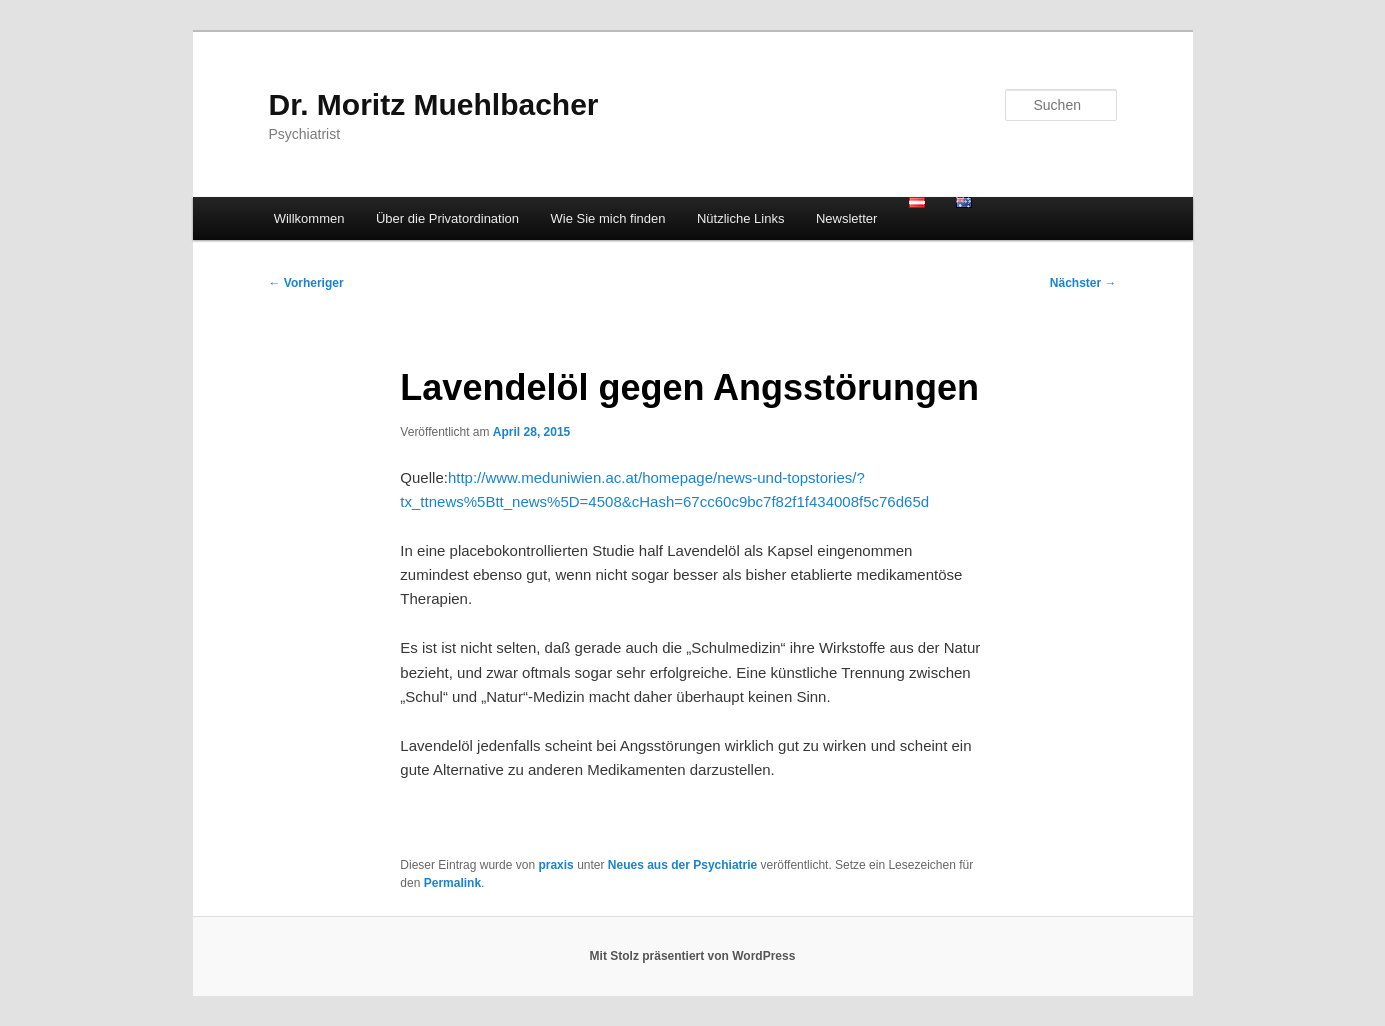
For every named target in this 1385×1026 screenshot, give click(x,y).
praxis (555, 865)
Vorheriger (306, 283)
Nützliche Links (740, 218)
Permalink (452, 883)
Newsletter (846, 218)
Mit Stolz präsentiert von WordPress (693, 956)
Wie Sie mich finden (608, 218)
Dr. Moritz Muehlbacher (434, 104)
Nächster (1083, 283)
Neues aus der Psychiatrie (682, 865)
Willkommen (309, 218)
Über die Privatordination (447, 218)
